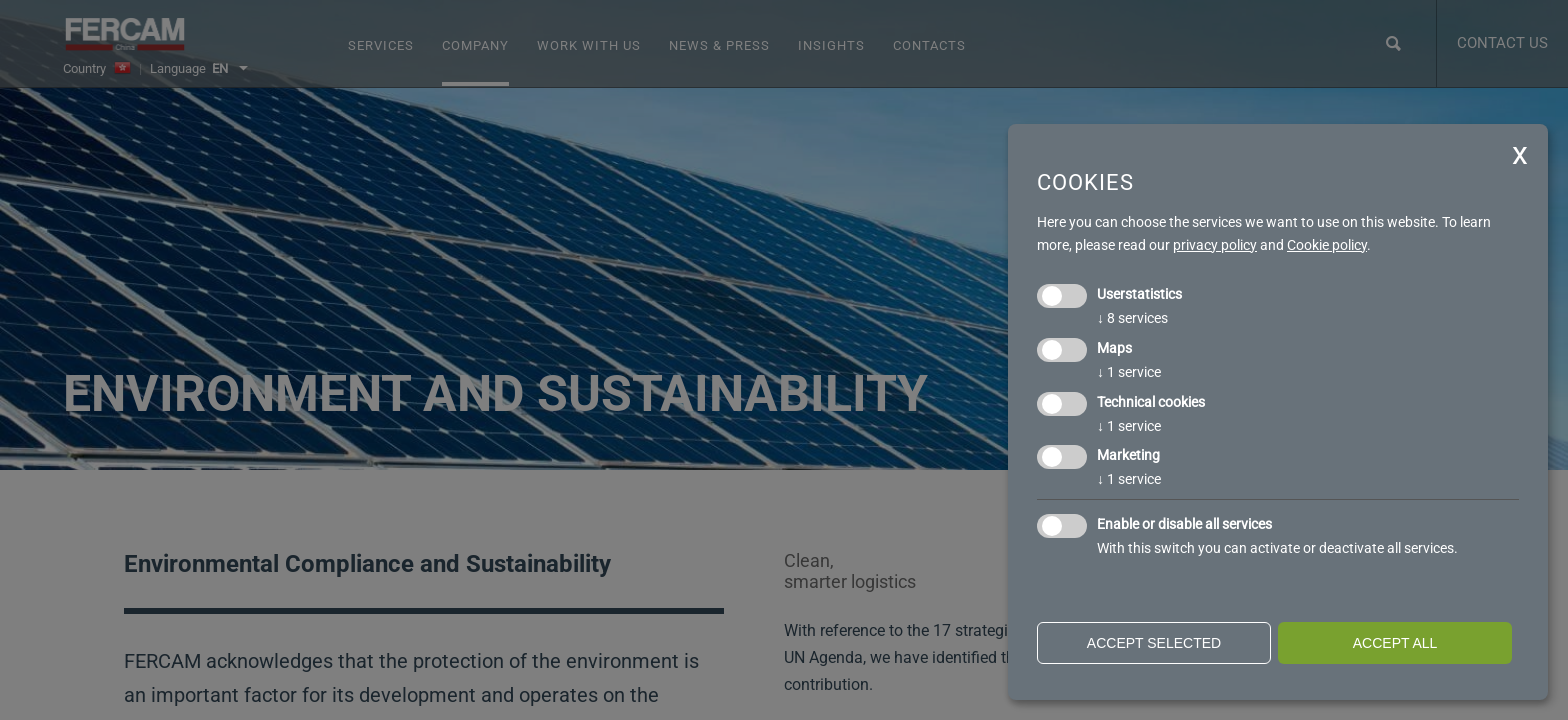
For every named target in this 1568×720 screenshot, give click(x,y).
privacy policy (1215, 245)
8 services (1132, 318)
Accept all (1395, 643)
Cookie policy (1327, 245)
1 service (1129, 372)
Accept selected (1154, 643)
